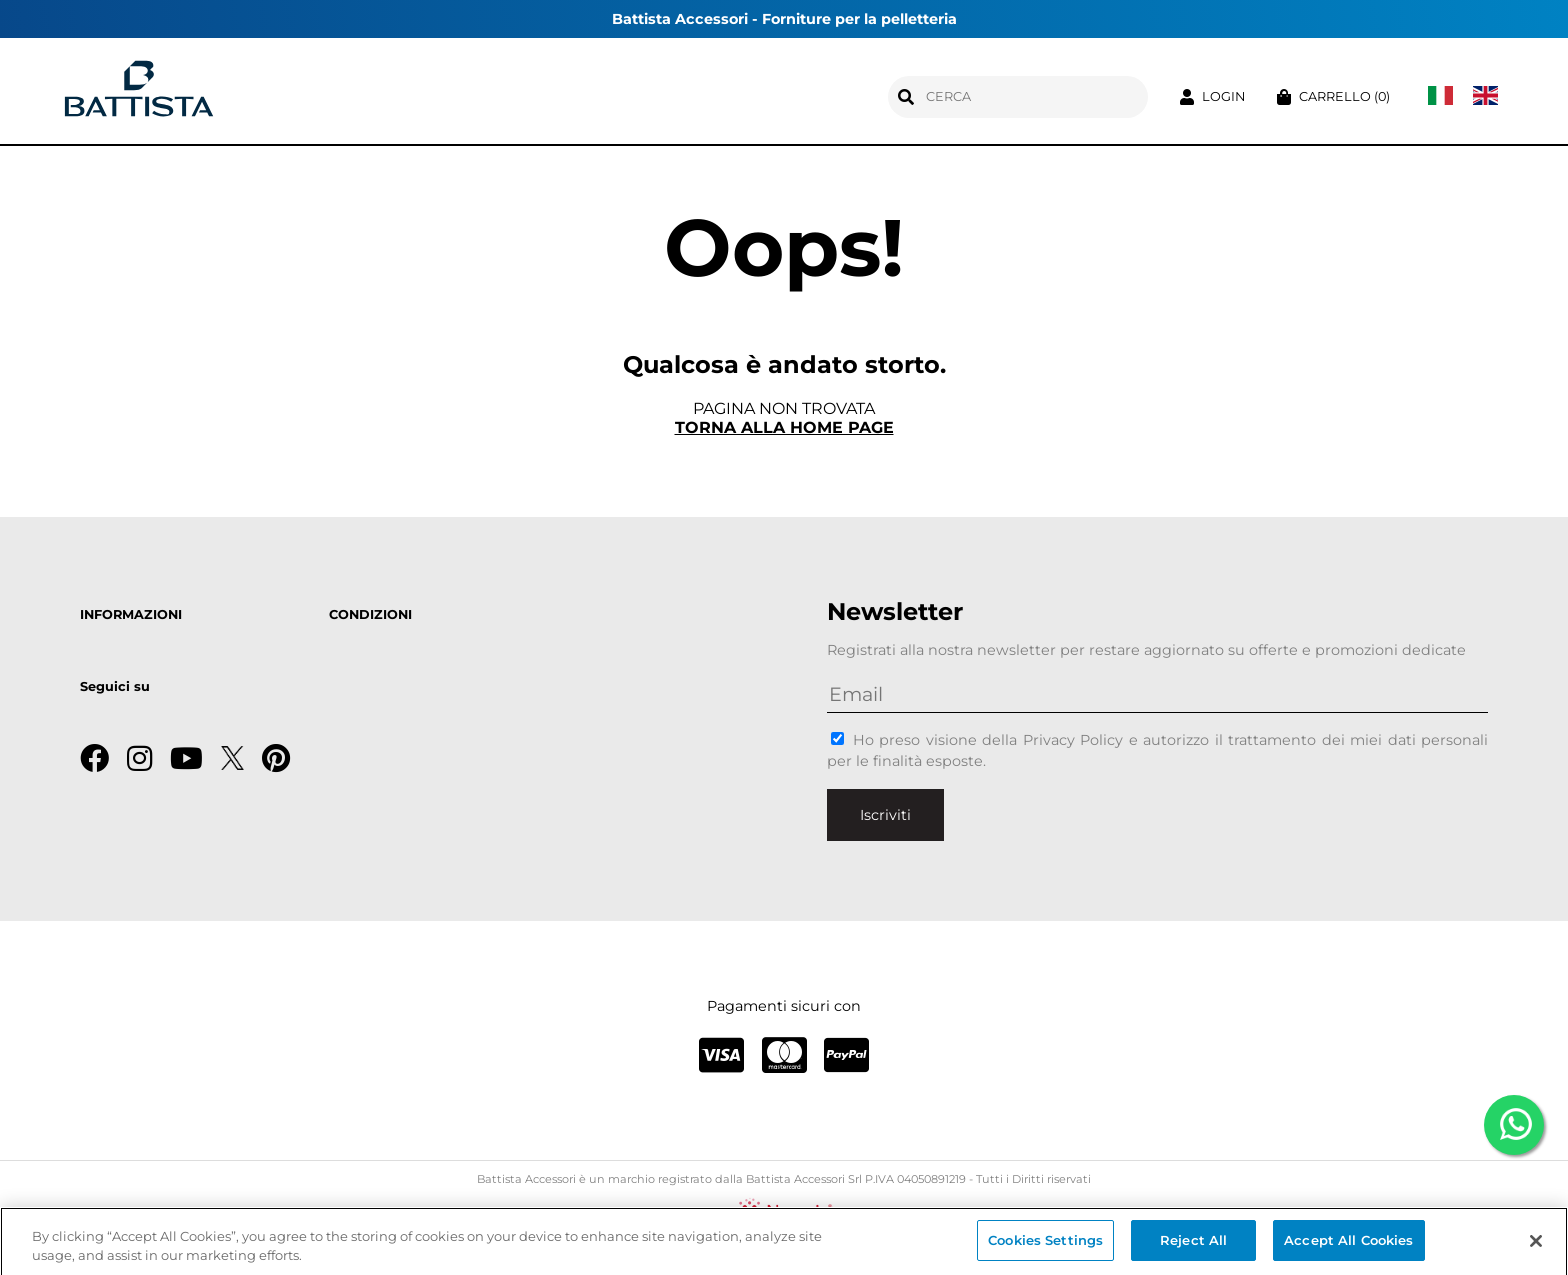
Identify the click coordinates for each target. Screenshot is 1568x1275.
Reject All (1193, 1245)
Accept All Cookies (1348, 1245)
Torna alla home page (784, 427)
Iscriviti (885, 815)
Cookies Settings (1045, 1245)
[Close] (1536, 1245)
